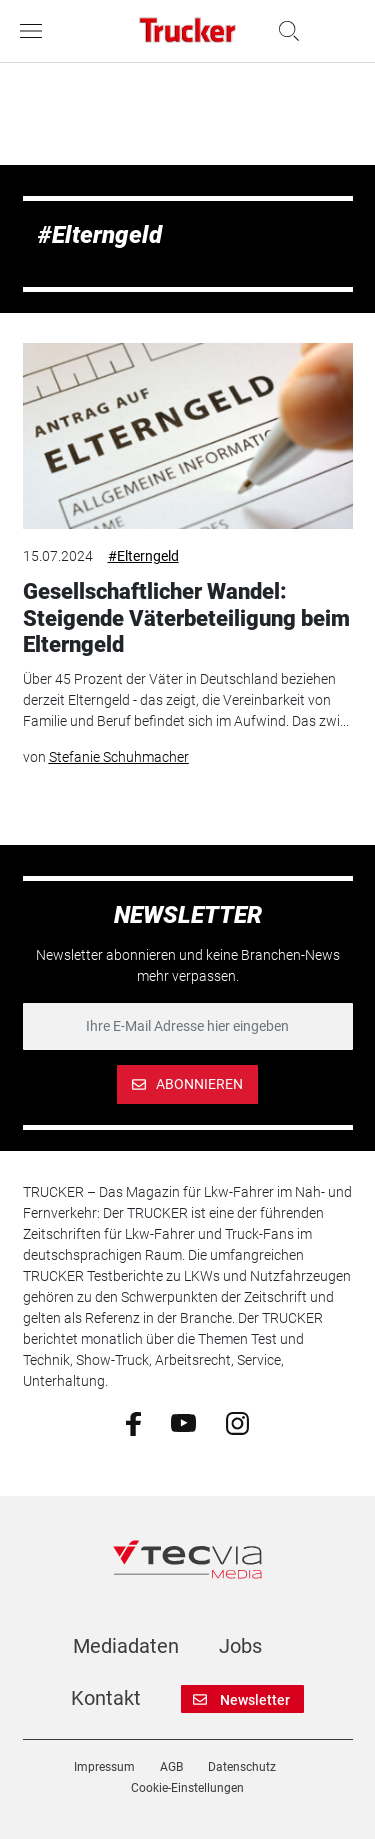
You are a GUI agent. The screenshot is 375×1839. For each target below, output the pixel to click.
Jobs (240, 1646)
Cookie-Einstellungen (187, 1788)
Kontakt (106, 1698)
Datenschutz (242, 1767)
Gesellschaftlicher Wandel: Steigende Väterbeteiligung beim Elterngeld (186, 618)
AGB (171, 1767)
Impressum (104, 1767)
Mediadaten (126, 1646)
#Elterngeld (143, 556)
